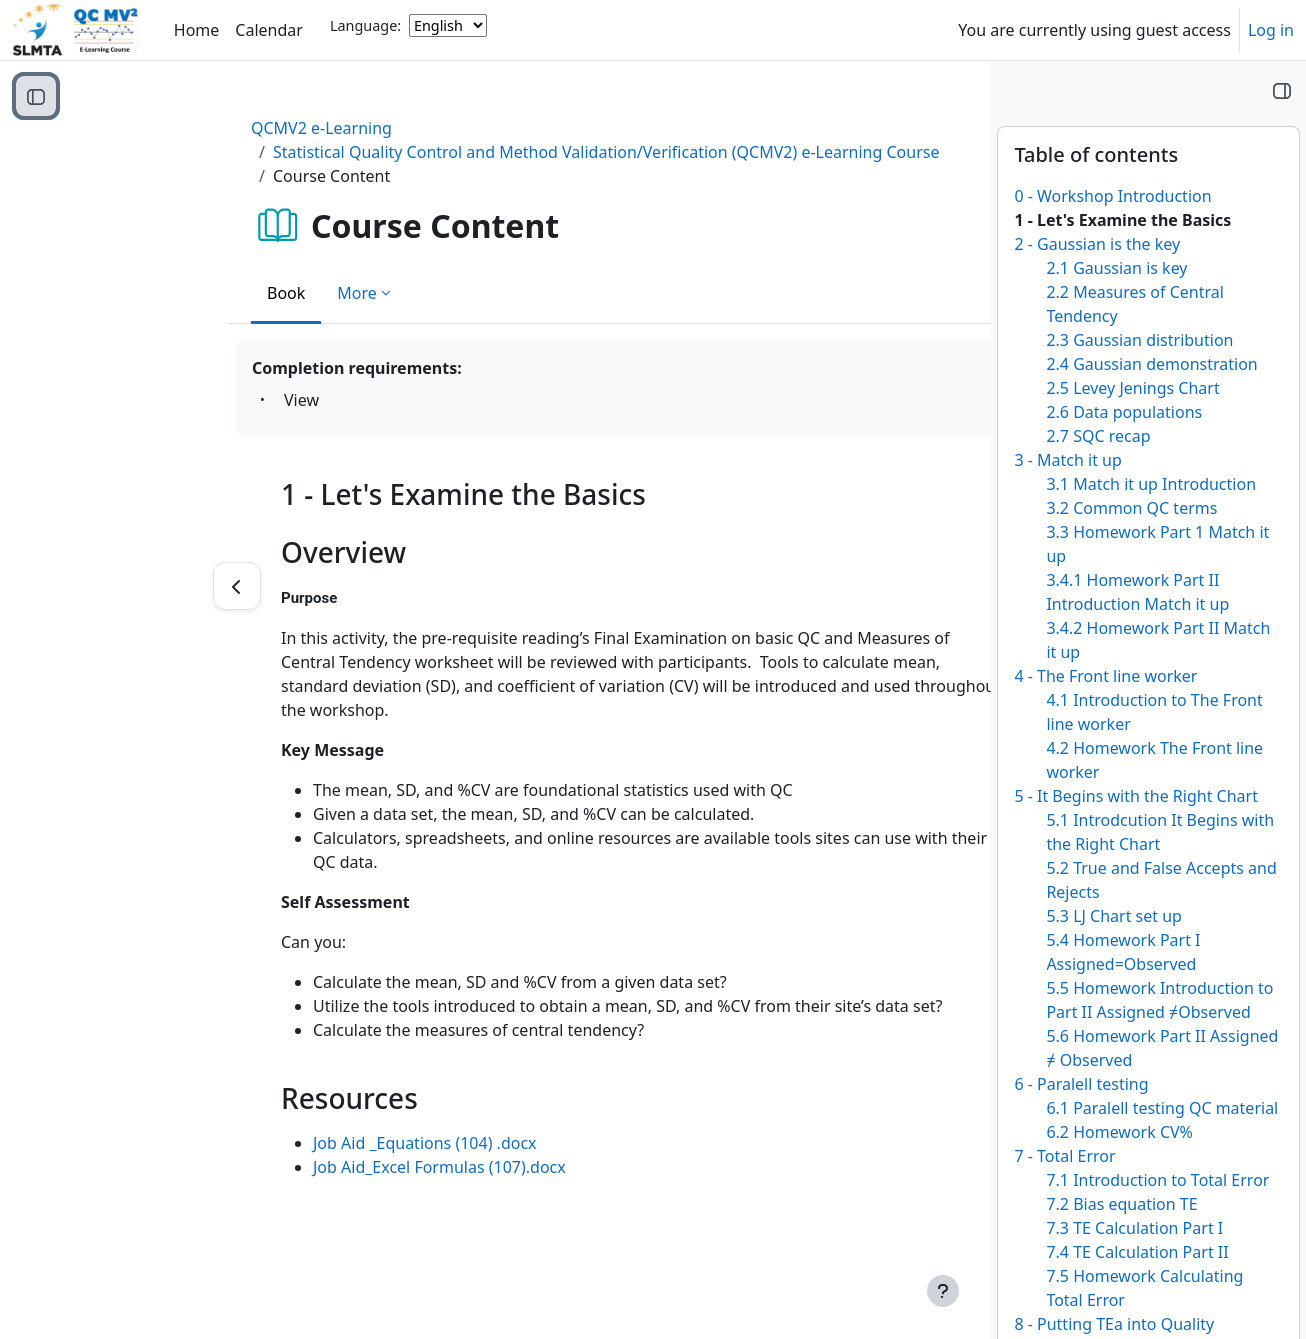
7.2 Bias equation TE (1121, 1204)
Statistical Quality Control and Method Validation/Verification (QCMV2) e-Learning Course (474, 152)
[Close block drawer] (1282, 90)
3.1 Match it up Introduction (1151, 484)
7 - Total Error (1064, 1156)
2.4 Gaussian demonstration (1151, 364)
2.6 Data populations (1124, 412)
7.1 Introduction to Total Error (1157, 1180)
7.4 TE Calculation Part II (1137, 1252)
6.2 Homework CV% (1119, 1132)
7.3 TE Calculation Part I (1134, 1228)
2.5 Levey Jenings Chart (1132, 388)
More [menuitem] (226, 293)
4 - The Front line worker (1105, 676)
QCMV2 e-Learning (190, 128)
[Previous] (106, 586)
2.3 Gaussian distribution (1139, 340)
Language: (365, 25)
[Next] (918, 586)
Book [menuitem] (155, 293)
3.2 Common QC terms (1131, 508)
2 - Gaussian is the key (1097, 244)
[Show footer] (943, 1291)
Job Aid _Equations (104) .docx (294, 1143)
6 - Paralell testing (1081, 1084)
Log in (1271, 30)
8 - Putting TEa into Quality (1114, 1324)
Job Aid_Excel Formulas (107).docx (308, 1167)
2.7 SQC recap (1098, 436)
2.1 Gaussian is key (1116, 268)
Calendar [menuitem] (269, 30)
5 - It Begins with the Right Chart (1136, 796)
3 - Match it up (1067, 460)
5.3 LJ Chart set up (1114, 916)
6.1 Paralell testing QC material (1162, 1108)
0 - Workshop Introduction (1112, 196)
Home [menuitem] (197, 30)
